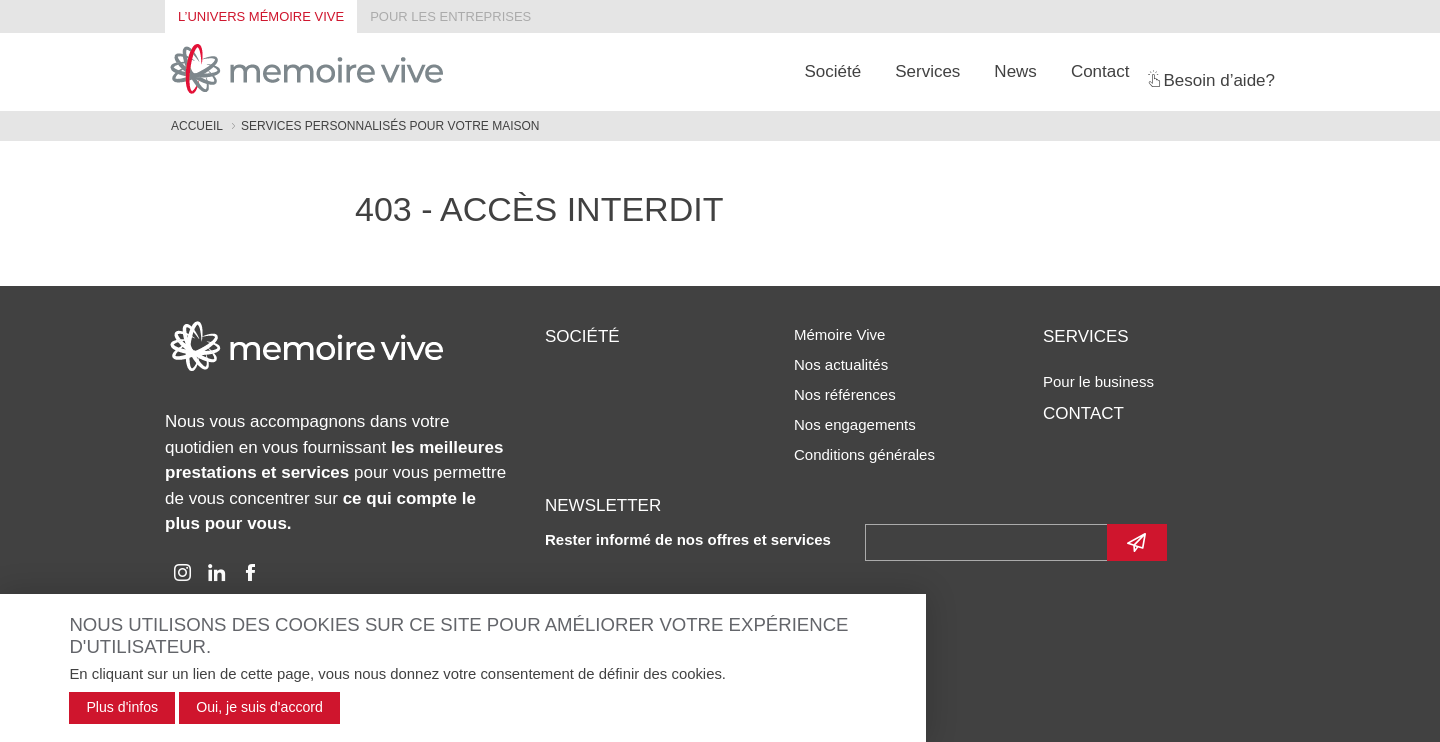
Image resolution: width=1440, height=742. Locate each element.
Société (832, 71)
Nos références (845, 394)
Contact (1100, 71)
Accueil (197, 126)
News (1015, 71)
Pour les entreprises (450, 16)
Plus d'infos (122, 707)
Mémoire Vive (839, 334)
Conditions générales (864, 454)
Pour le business (1098, 381)
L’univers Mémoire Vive (261, 16)
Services (927, 71)
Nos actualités (841, 364)
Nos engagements (855, 424)
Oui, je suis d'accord (259, 707)
